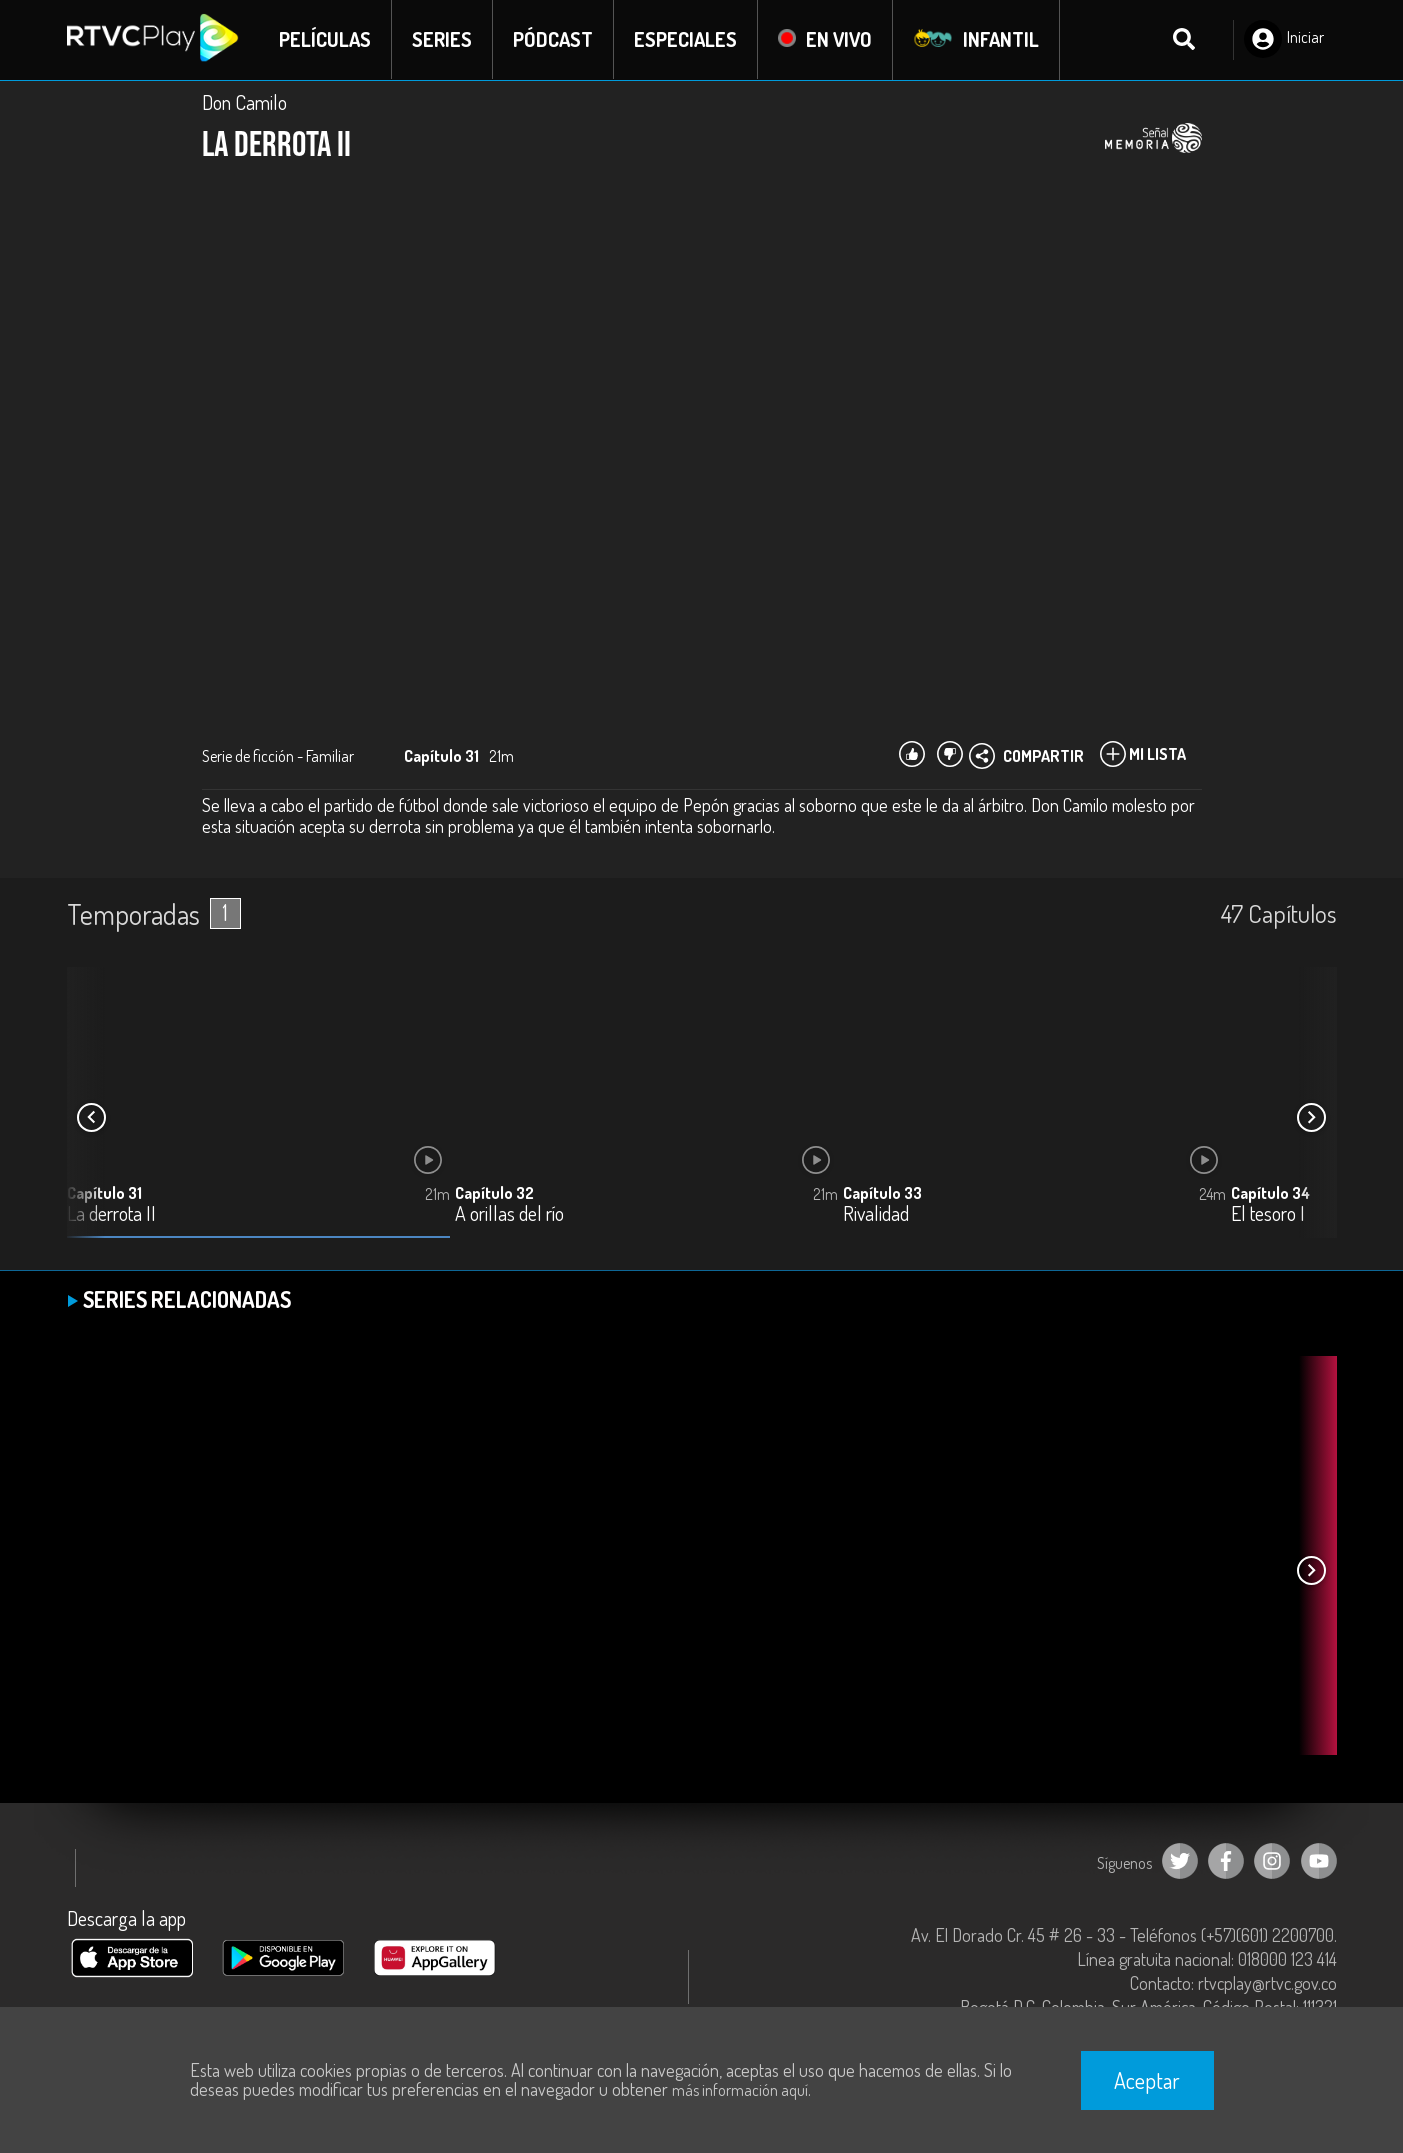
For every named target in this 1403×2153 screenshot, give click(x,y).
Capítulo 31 (104, 1193)
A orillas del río (509, 1214)
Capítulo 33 (882, 1193)
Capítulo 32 (494, 1193)
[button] (1312, 1118)
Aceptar (1147, 2080)
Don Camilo (244, 102)
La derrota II (111, 1214)
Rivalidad (876, 1214)
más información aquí (740, 2090)
